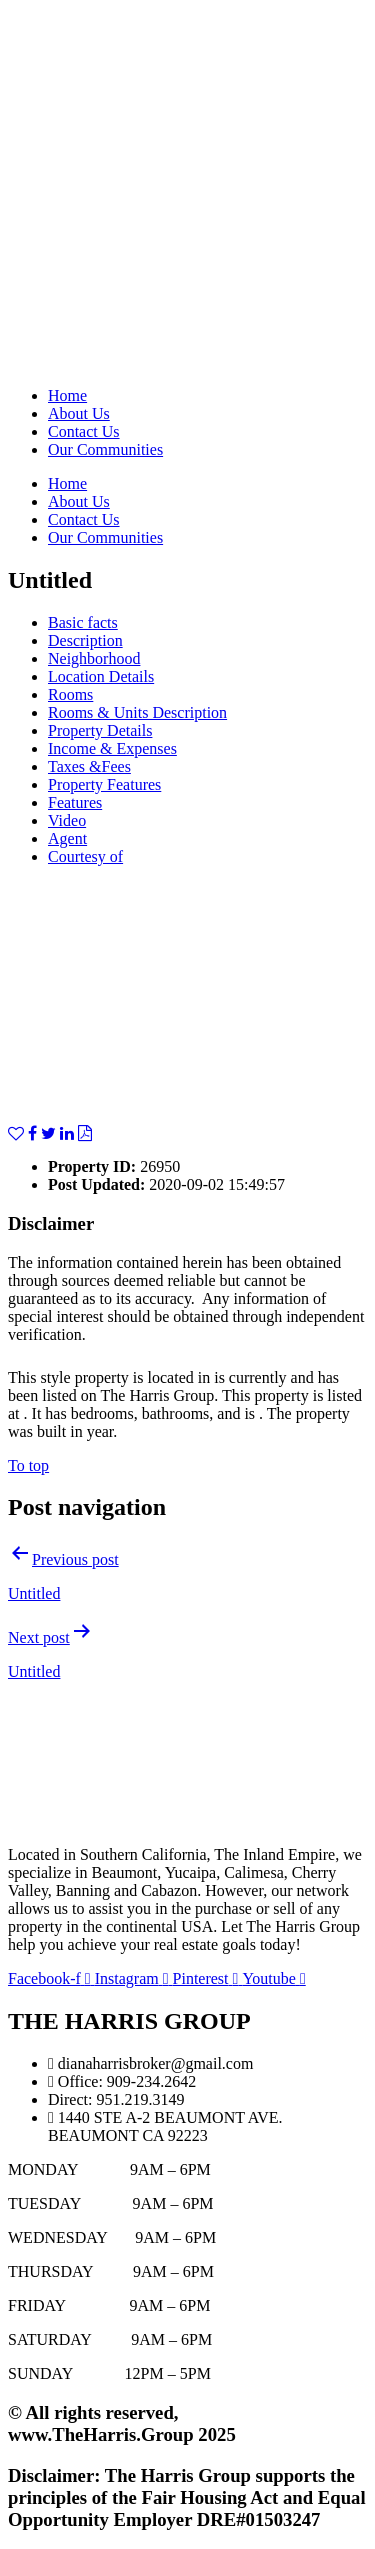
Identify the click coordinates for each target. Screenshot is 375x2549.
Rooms (70, 694)
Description (85, 640)
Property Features (104, 784)
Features (75, 802)
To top (28, 1465)
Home (67, 395)
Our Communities (105, 449)
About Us (79, 413)
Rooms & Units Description (137, 712)
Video (67, 820)
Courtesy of (85, 856)
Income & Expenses (112, 748)
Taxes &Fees (89, 766)
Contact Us (84, 431)
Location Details (101, 676)
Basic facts (83, 622)
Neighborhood (94, 658)
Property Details (100, 730)
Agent (67, 838)
